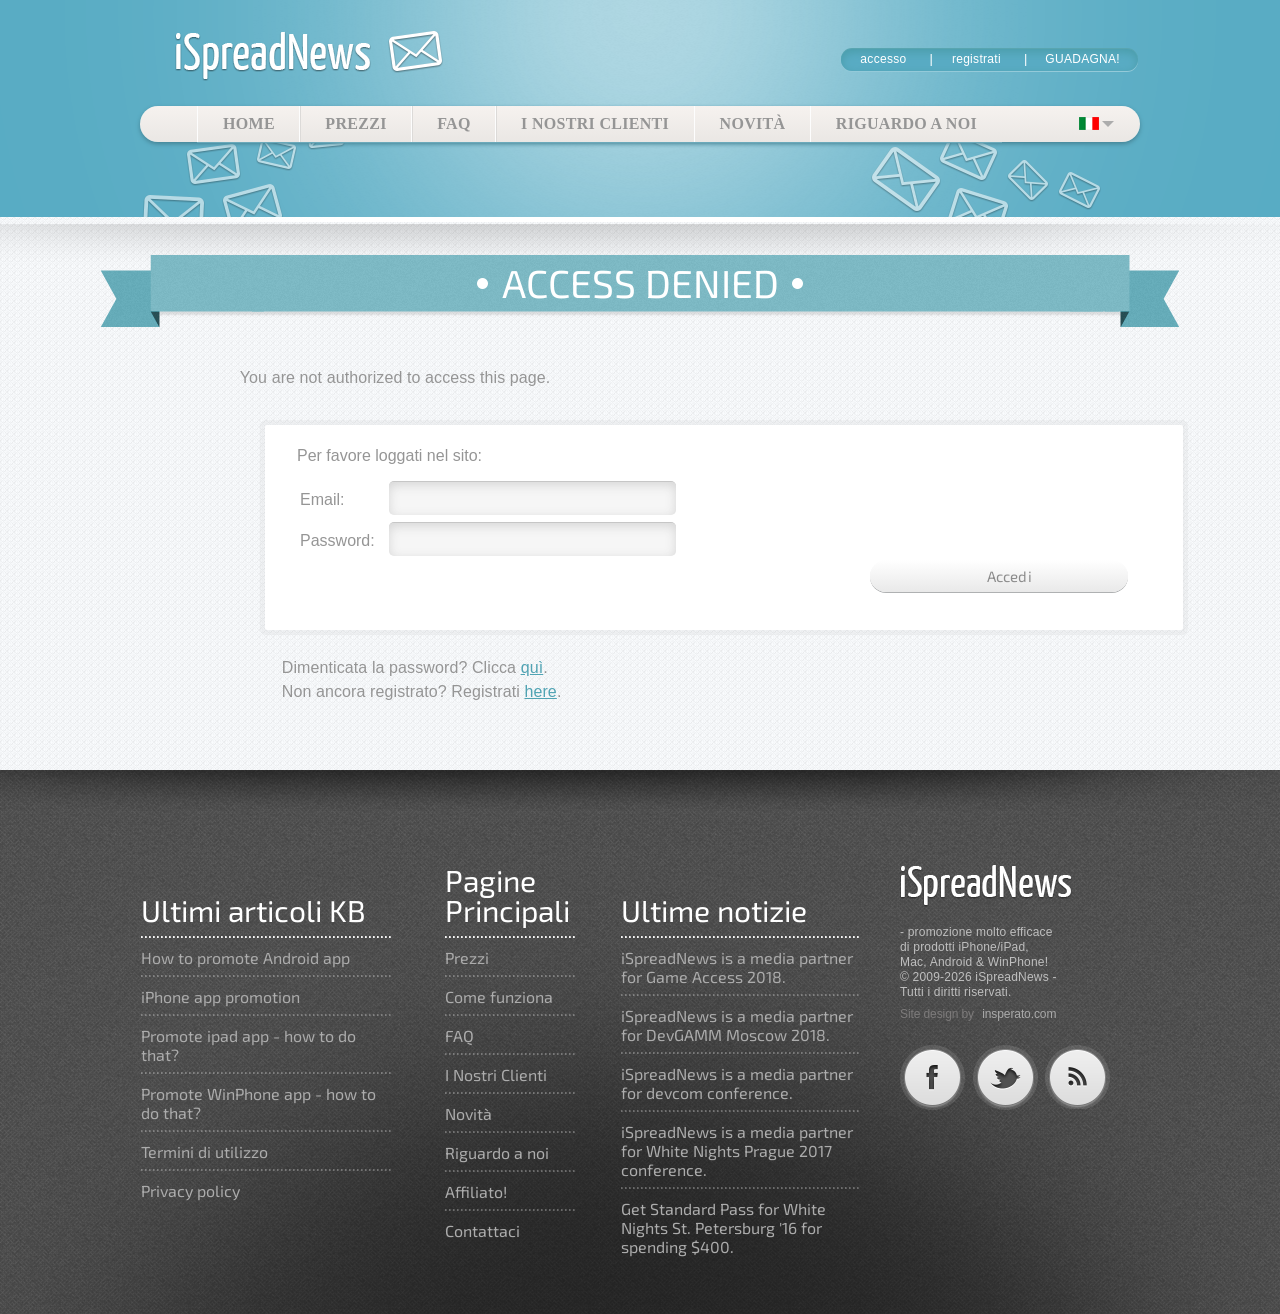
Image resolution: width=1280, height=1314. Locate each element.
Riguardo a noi (906, 123)
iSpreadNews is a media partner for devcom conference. (737, 1083)
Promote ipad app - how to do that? (248, 1045)
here (540, 691)
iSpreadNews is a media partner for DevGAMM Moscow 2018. (737, 1025)
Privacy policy (190, 1190)
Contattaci (482, 1230)
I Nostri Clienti (595, 123)
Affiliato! (476, 1191)
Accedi (1009, 576)
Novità (753, 123)
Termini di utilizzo (204, 1151)
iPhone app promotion (220, 996)
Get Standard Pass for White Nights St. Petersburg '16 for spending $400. (723, 1227)
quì (532, 667)
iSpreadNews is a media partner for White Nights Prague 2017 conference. (737, 1150)
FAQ (454, 123)
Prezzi (355, 123)
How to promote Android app (245, 957)
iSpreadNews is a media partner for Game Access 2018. (737, 967)
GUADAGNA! (1082, 59)
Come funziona (499, 996)
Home (249, 123)
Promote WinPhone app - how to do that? (258, 1103)
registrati (976, 59)
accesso (883, 59)
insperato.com (1019, 1014)
